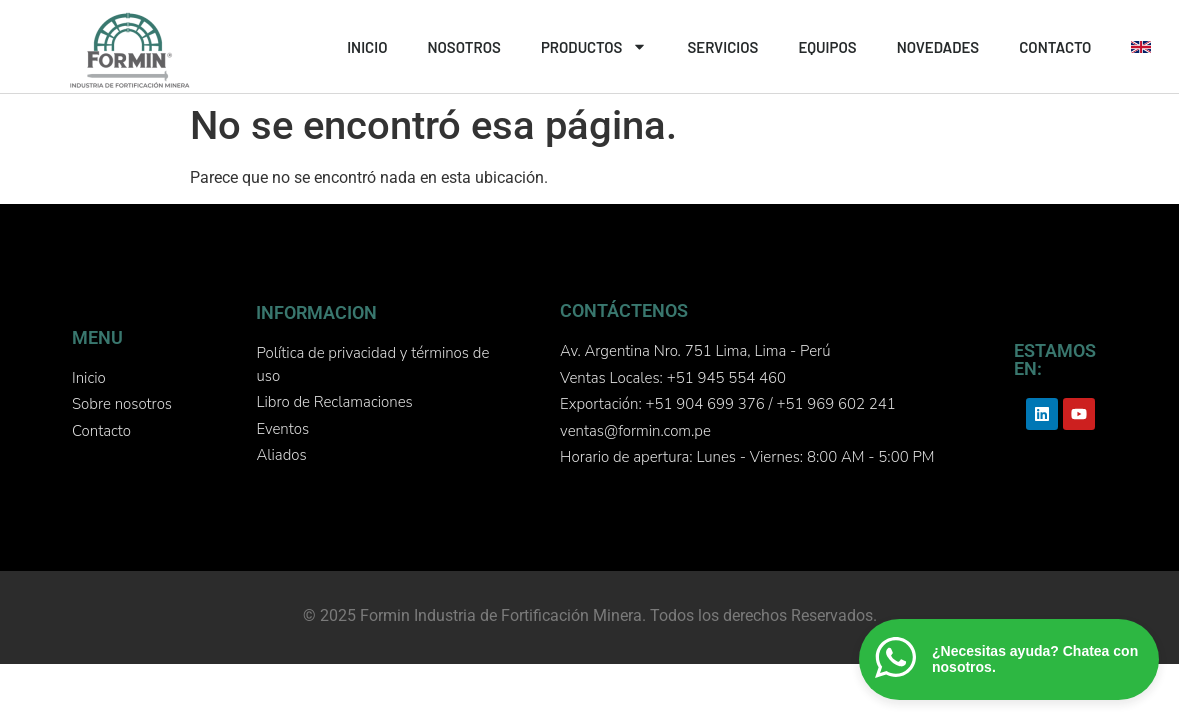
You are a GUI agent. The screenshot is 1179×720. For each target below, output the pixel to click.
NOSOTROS (463, 47)
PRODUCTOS (594, 47)
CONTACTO (1055, 47)
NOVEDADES (938, 47)
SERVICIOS (722, 47)
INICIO (367, 47)
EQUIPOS (827, 47)
